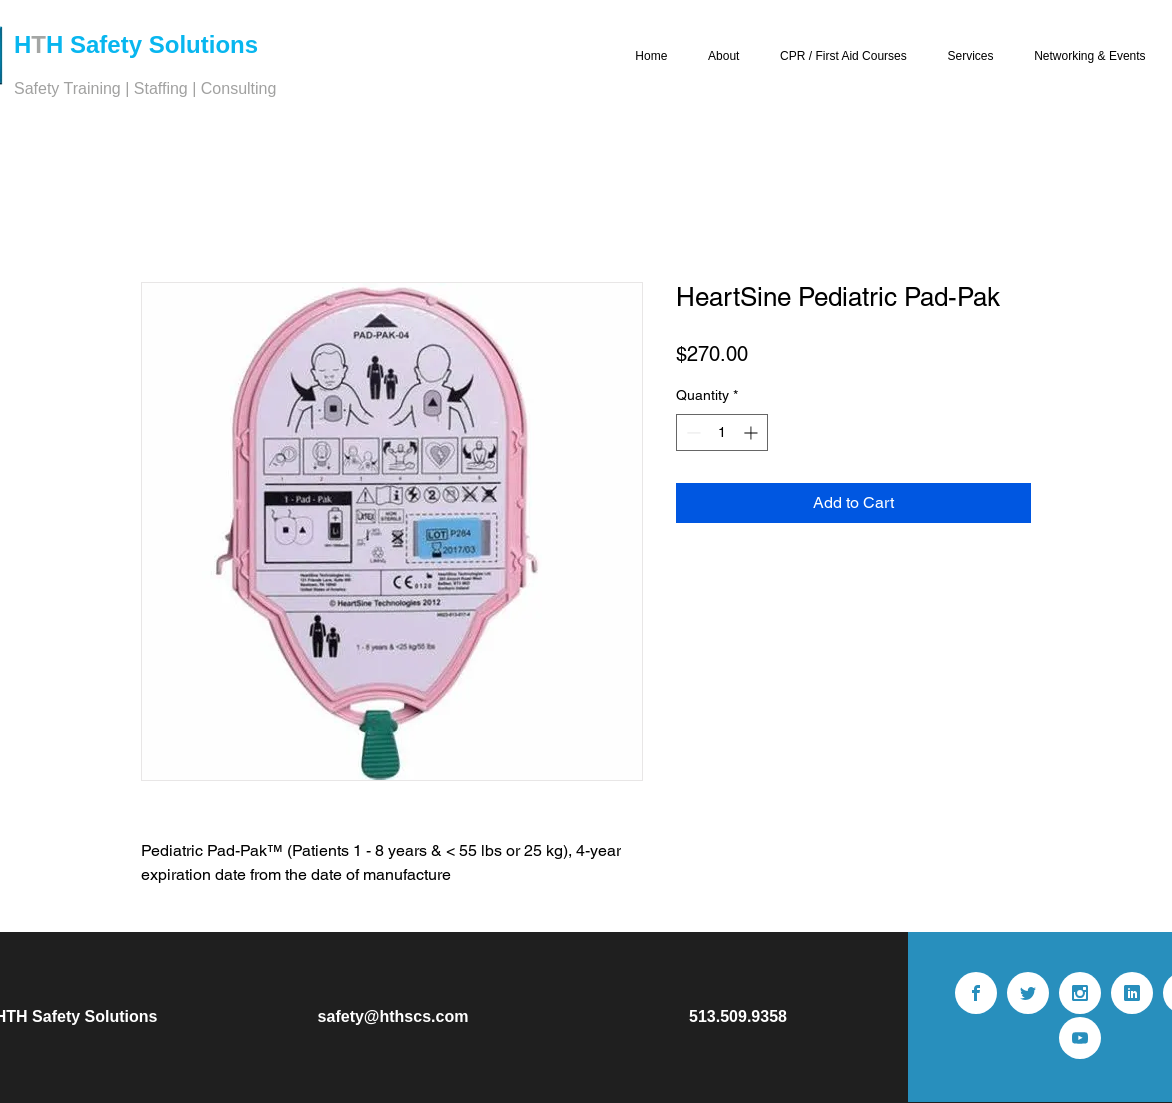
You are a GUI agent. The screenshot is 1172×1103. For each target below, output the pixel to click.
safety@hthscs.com (393, 1016)
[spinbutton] (722, 432)
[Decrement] (691, 432)
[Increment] (752, 432)
